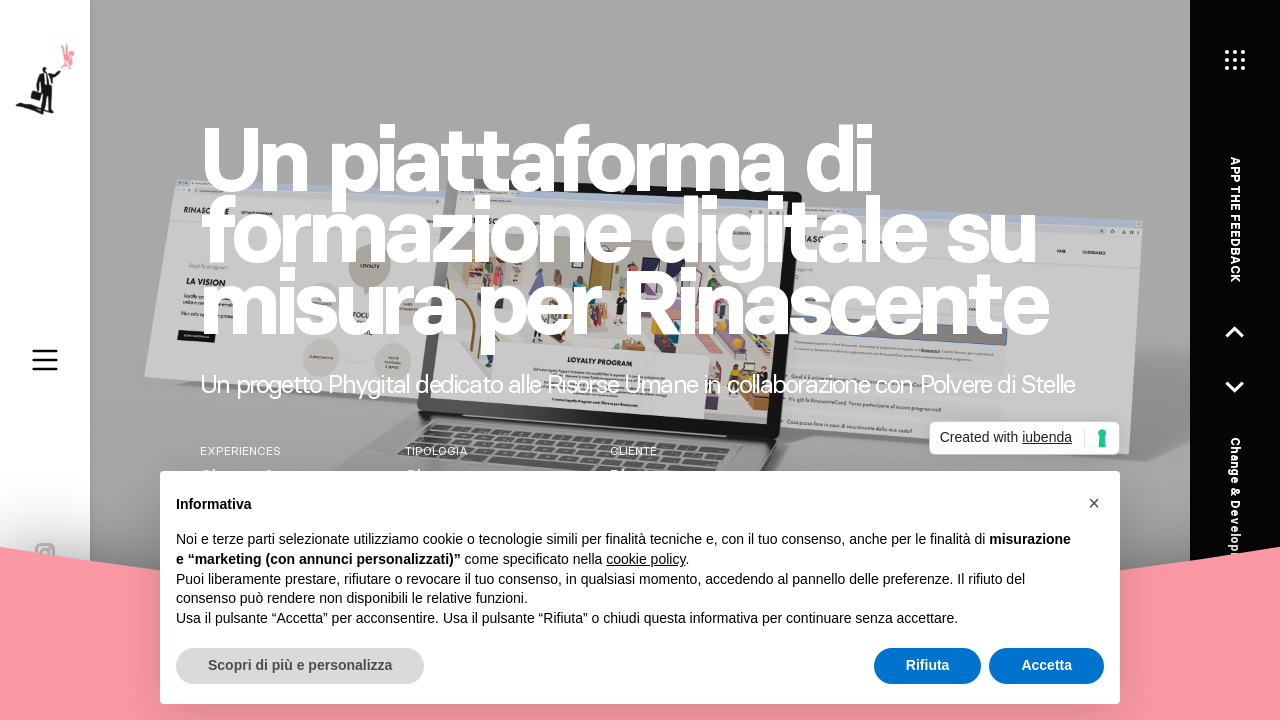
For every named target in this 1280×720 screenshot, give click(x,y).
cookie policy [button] (645, 559)
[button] (1094, 503)
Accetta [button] (1046, 665)
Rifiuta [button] (928, 665)
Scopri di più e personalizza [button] (300, 665)
